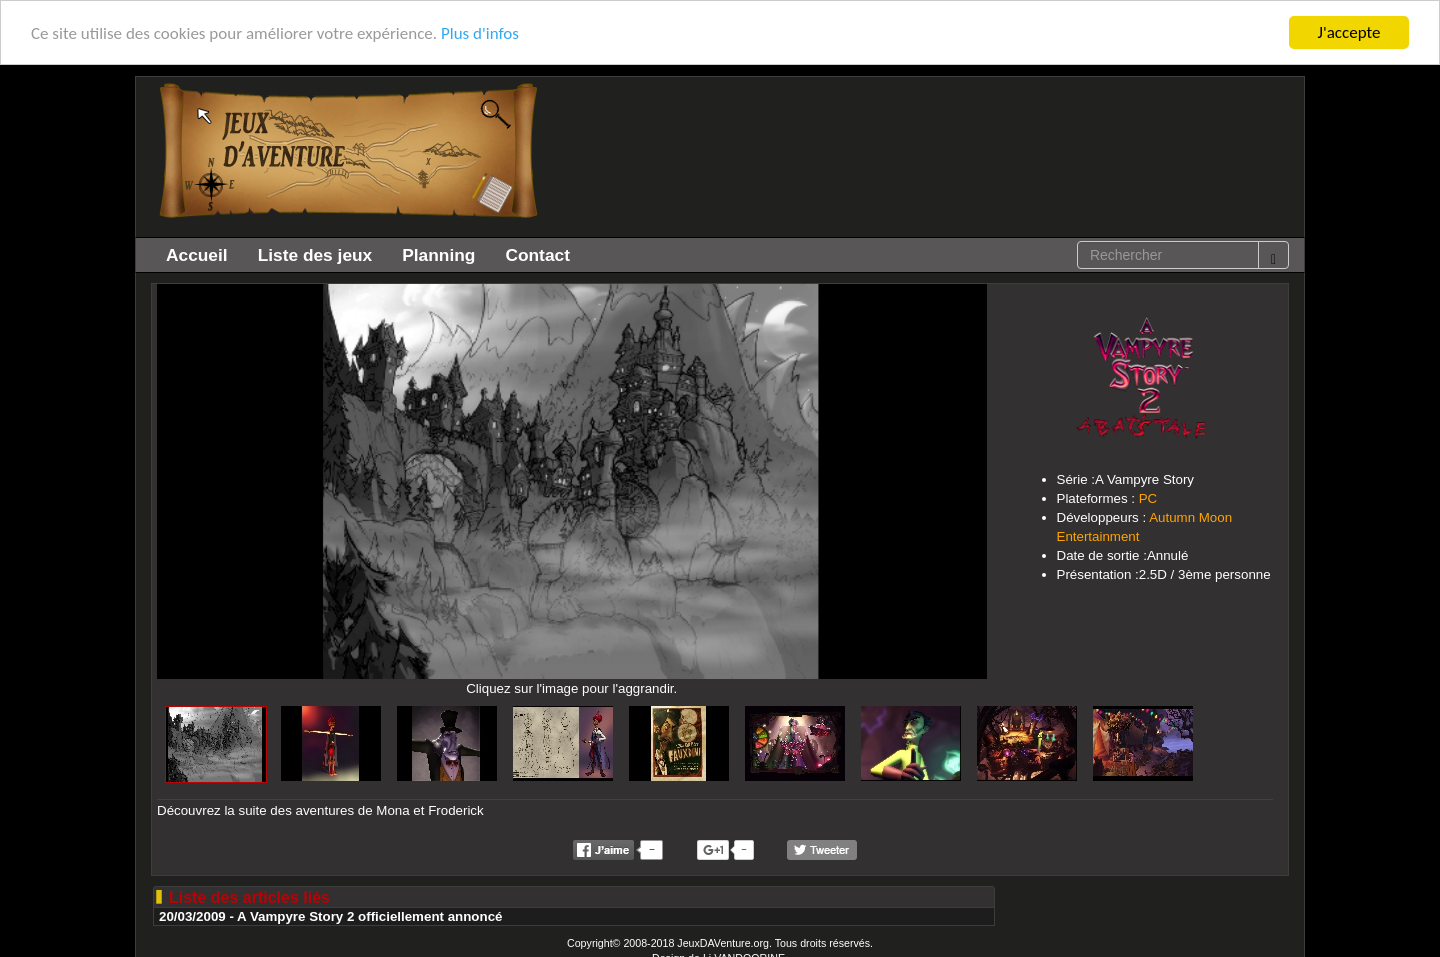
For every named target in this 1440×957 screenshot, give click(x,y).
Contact (537, 255)
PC (1148, 498)
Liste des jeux (315, 255)
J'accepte (1349, 32)
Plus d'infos (480, 32)
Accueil (197, 255)
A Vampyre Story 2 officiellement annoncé (369, 916)
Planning (438, 255)
